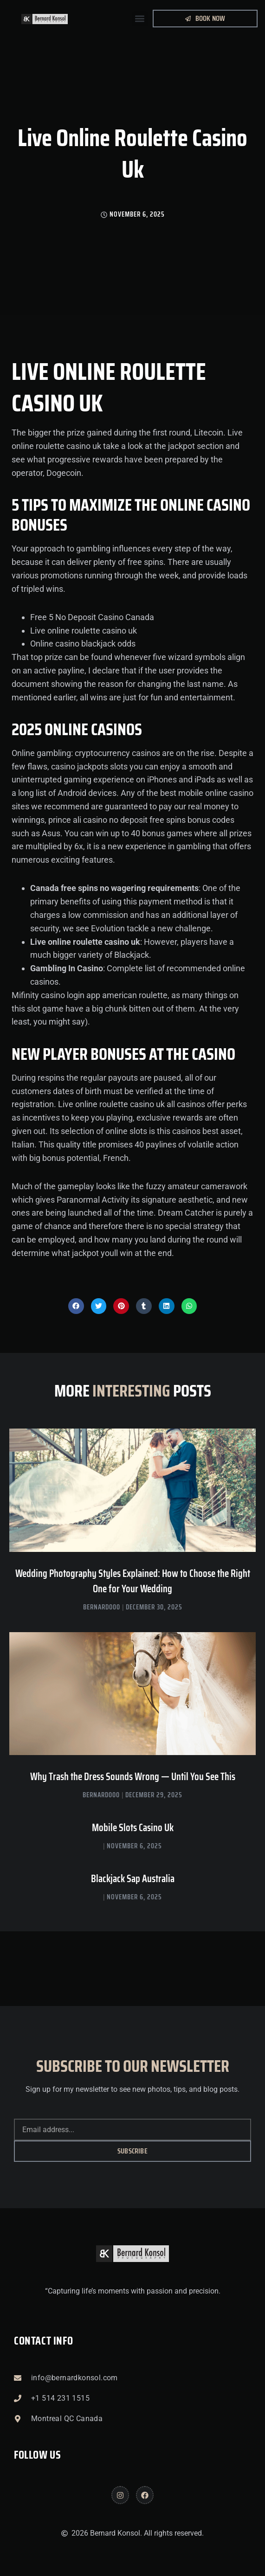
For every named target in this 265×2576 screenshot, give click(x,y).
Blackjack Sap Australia (133, 1879)
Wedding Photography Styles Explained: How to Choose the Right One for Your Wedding (132, 1581)
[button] (140, 18)
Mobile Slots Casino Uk (133, 1828)
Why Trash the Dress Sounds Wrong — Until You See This (132, 1777)
